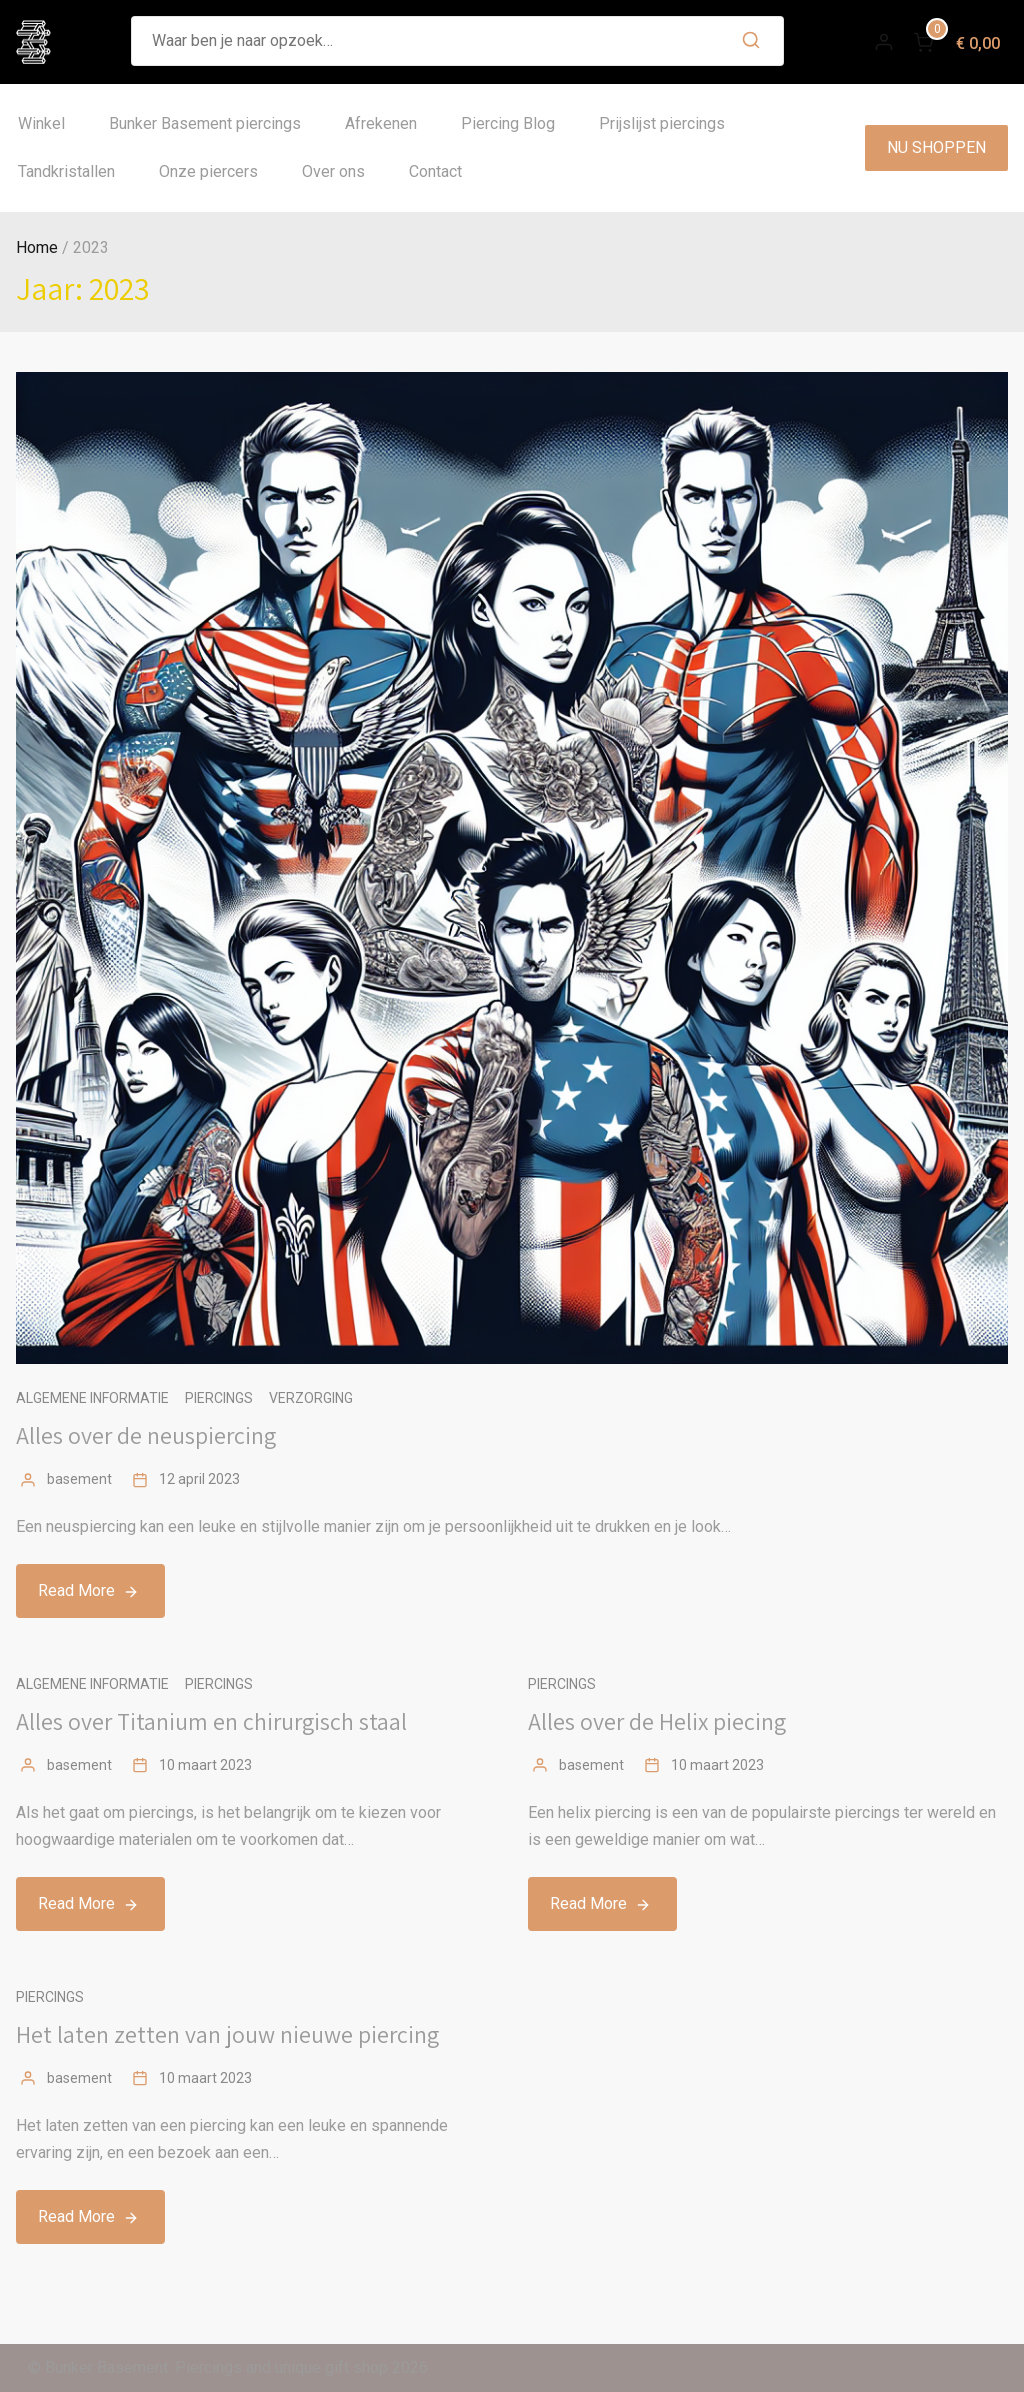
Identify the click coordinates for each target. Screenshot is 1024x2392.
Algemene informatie (92, 1398)
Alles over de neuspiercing (146, 1435)
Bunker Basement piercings (205, 123)
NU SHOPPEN (936, 147)
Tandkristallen (66, 171)
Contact (435, 171)
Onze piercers (208, 171)
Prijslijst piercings (662, 123)
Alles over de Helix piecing (657, 1721)
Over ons (333, 171)
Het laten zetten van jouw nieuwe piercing (227, 2034)
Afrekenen (381, 123)
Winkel (41, 123)
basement (79, 1479)
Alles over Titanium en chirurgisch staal (211, 1721)
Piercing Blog (508, 123)
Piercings (219, 1398)
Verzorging (311, 1398)
